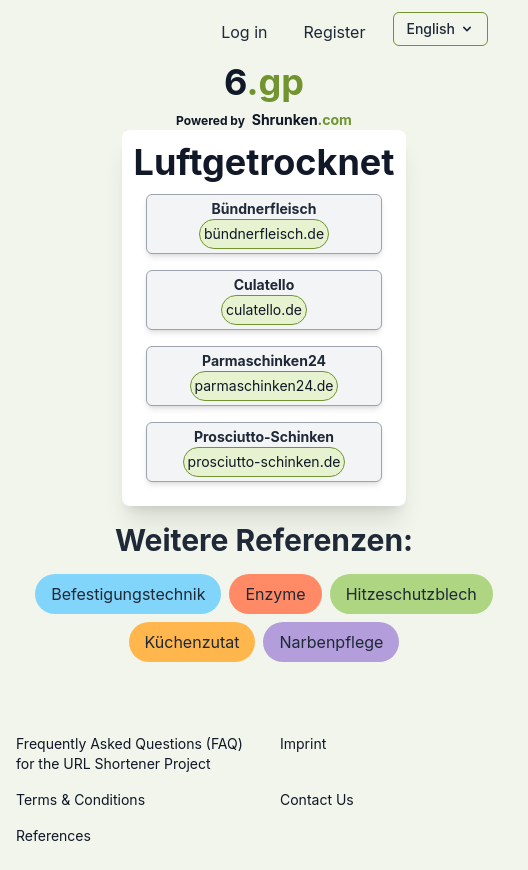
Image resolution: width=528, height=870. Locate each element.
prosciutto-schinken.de (264, 461)
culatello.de (264, 309)
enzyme (275, 594)
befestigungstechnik (128, 594)
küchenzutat (192, 642)
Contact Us (317, 799)
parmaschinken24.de (264, 385)
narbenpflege (331, 642)
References (53, 835)
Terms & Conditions (80, 799)
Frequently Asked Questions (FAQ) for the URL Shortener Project (129, 753)
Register (334, 32)
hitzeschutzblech (411, 594)
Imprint (303, 743)
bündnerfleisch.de (264, 233)
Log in (244, 32)
